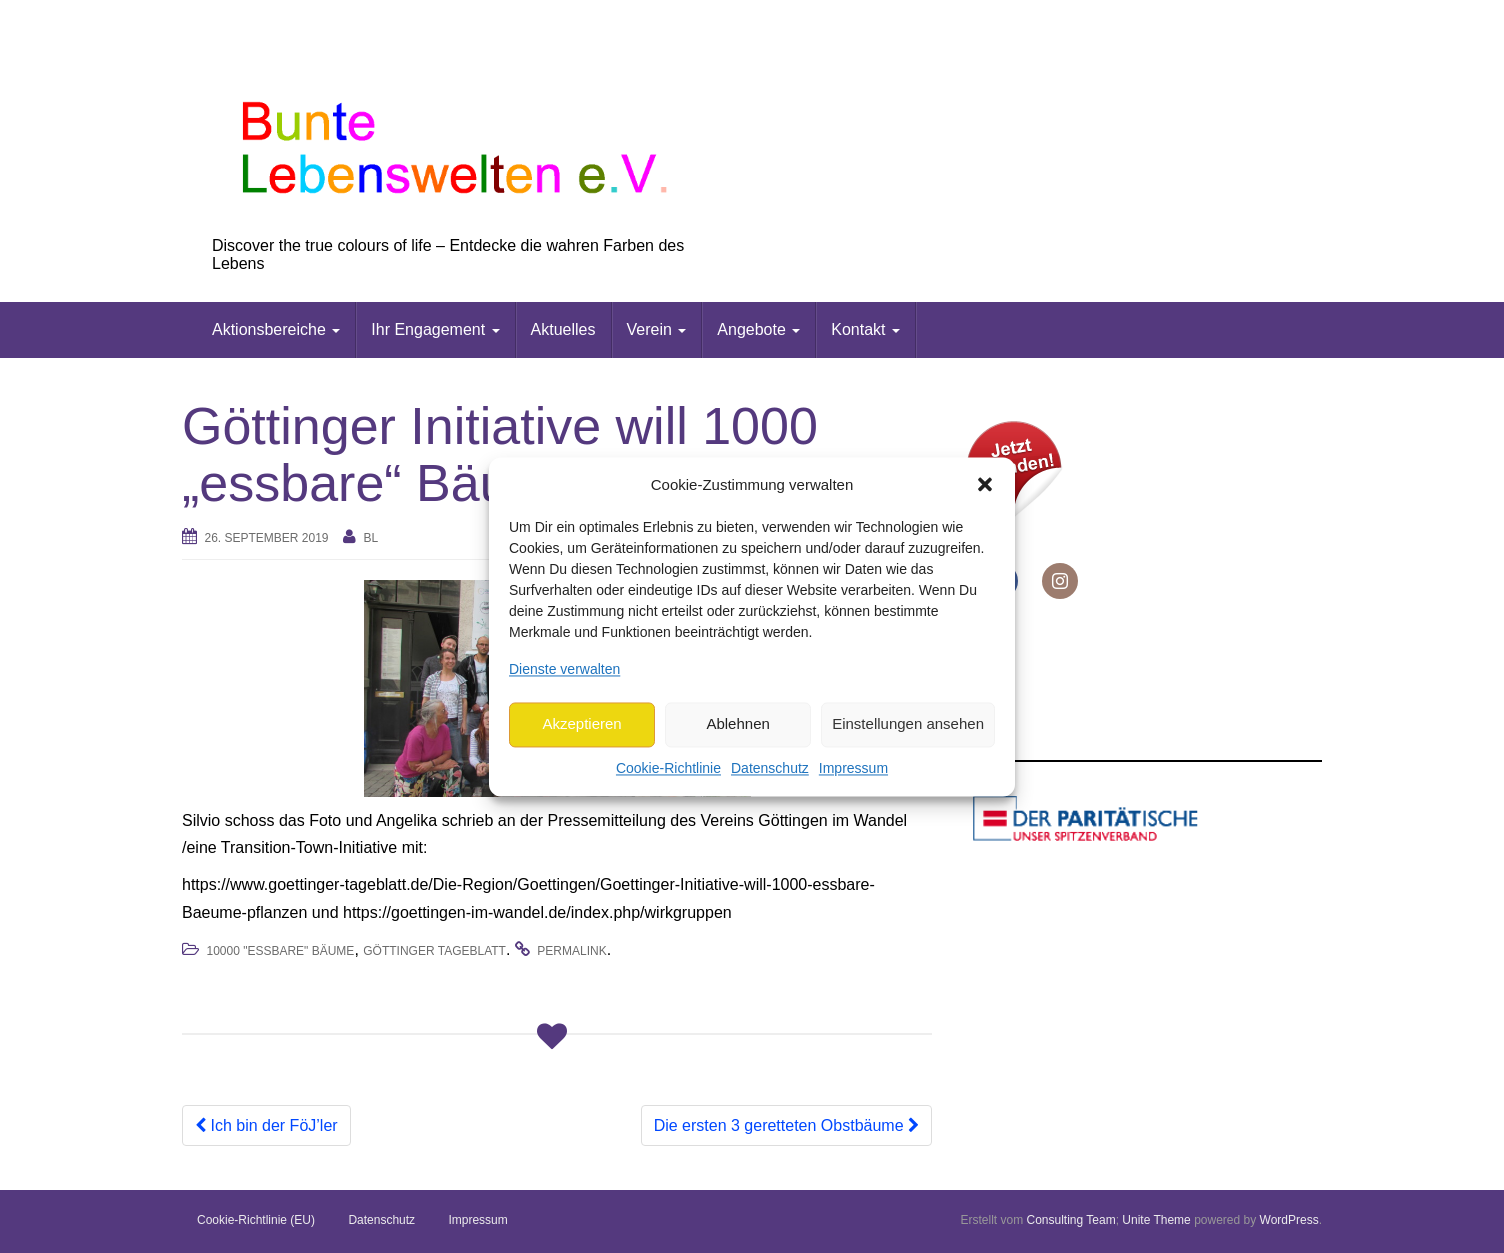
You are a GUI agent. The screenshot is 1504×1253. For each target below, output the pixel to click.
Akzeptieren (581, 724)
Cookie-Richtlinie (668, 768)
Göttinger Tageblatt (434, 951)
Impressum (853, 768)
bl (370, 538)
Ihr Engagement (435, 329)
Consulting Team (1070, 1220)
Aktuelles (563, 329)
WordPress (1289, 1220)
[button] (985, 485)
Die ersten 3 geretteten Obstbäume (786, 1125)
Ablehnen (737, 724)
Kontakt (865, 329)
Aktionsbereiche (276, 329)
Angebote (758, 329)
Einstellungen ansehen (908, 724)
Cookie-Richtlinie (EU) (256, 1220)
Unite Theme (1156, 1220)
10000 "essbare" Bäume (280, 951)
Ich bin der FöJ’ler (266, 1125)
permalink (571, 951)
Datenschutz (770, 768)
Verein (657, 329)
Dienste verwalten (564, 669)
